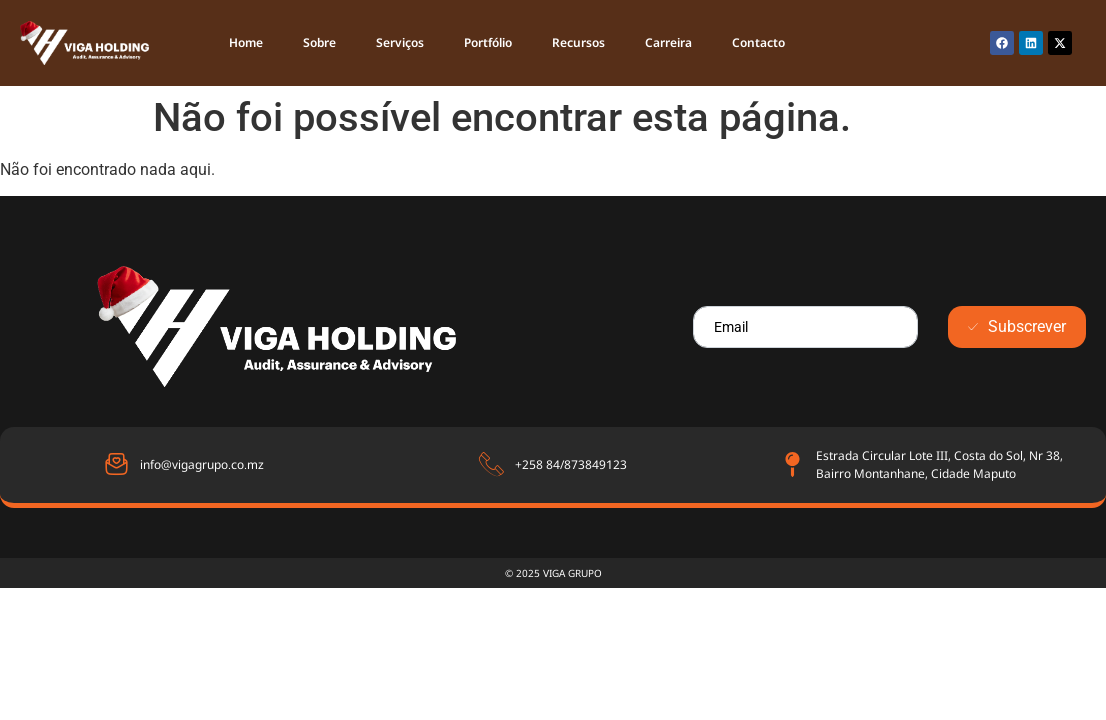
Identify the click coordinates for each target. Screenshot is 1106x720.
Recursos (578, 42)
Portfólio (488, 42)
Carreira (668, 42)
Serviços (400, 42)
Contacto (758, 42)
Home (246, 42)
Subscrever (1017, 326)
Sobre (319, 42)
